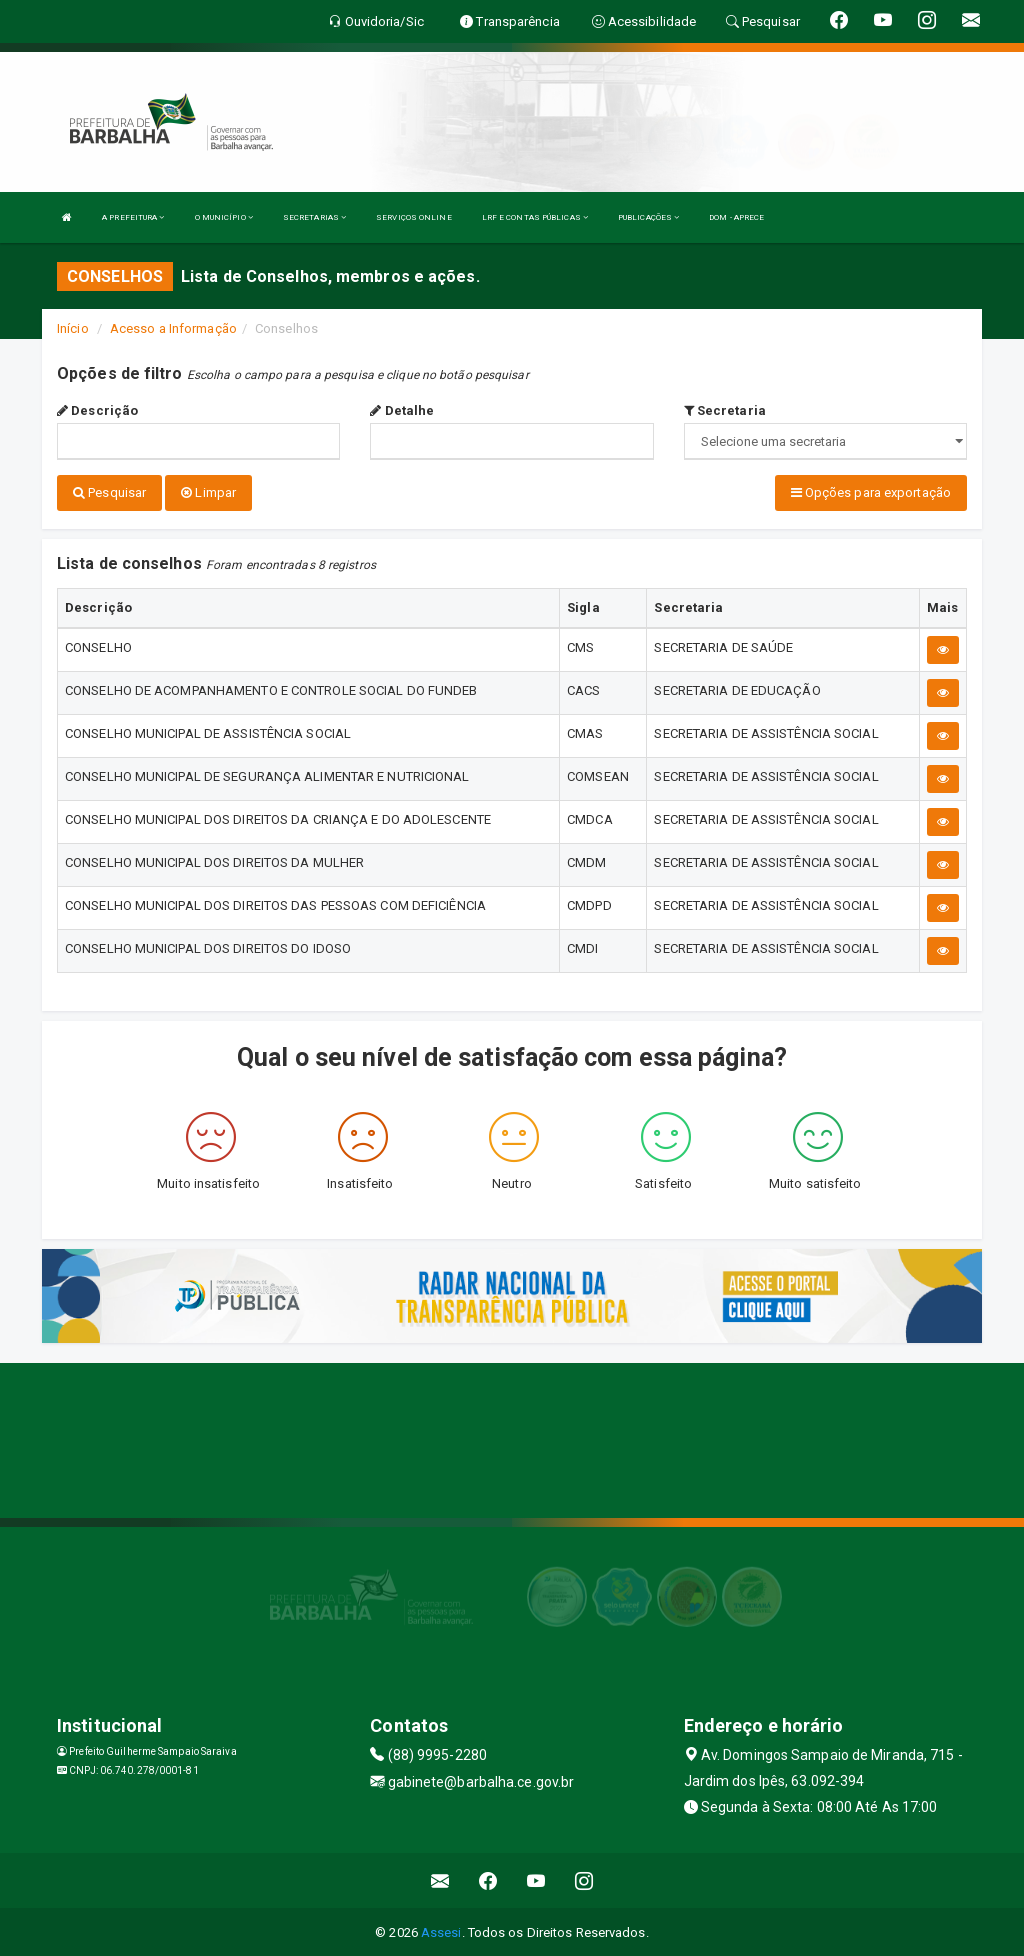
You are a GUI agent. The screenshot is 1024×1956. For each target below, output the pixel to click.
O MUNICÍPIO (224, 217)
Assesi (441, 1930)
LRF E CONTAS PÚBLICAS (535, 217)
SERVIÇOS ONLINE (414, 217)
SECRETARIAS (314, 217)
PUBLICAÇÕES (648, 217)
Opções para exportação (871, 492)
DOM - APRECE (736, 217)
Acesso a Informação (173, 328)
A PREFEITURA (133, 217)
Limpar (208, 492)
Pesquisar (109, 492)
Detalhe (402, 410)
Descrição (97, 410)
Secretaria (725, 410)
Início (73, 328)
